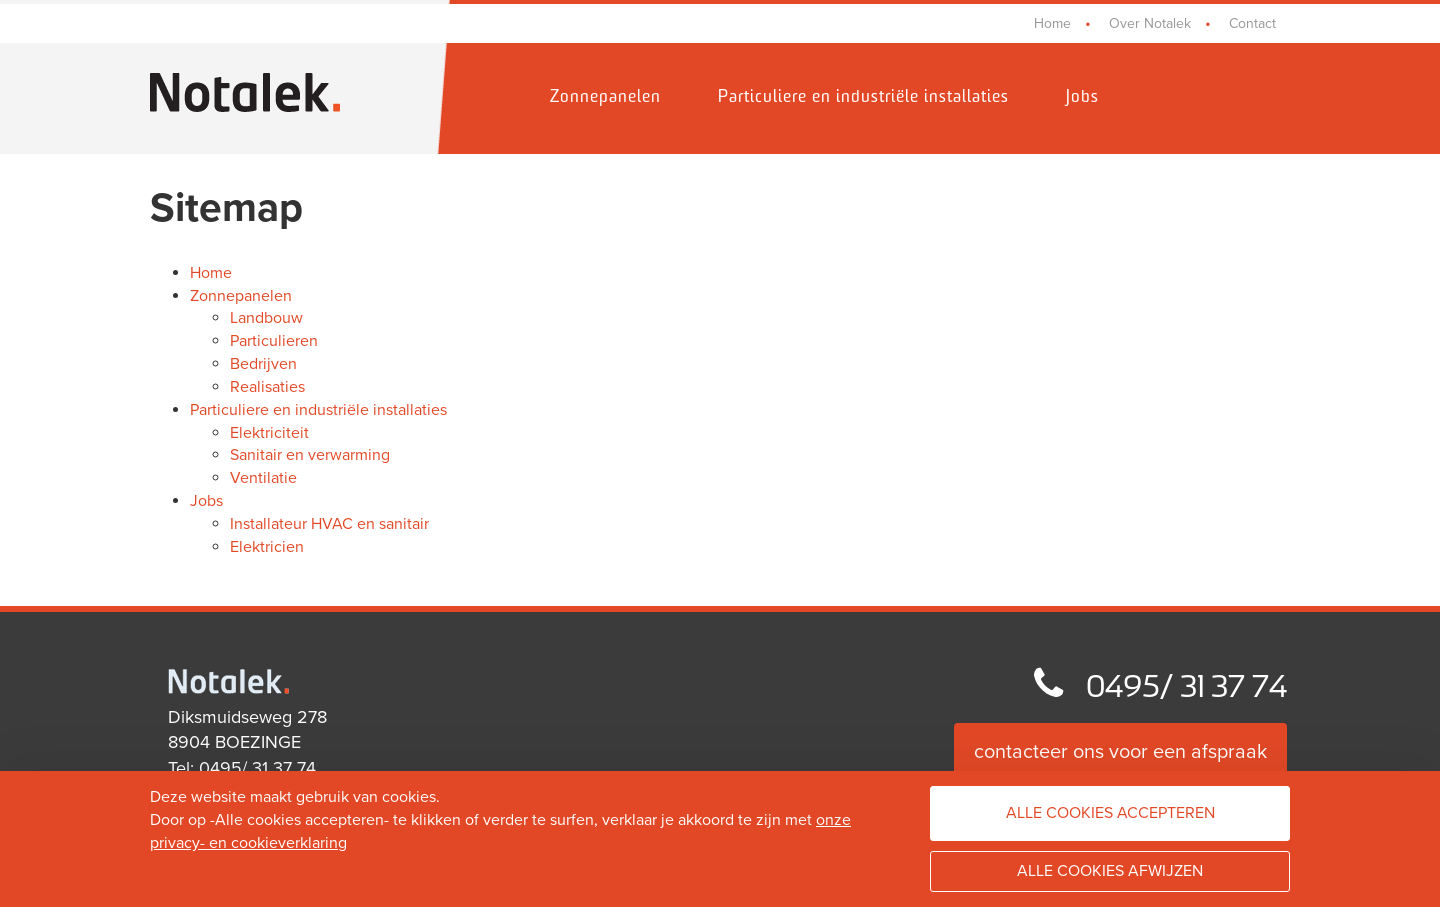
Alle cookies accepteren (1110, 813)
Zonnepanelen (605, 97)
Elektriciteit (269, 433)
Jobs (1082, 97)
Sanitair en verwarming (310, 455)
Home (1052, 23)
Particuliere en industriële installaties (863, 97)
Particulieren (274, 341)
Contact (1252, 23)
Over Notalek (1150, 23)
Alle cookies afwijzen (1110, 871)
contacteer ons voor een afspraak (1120, 752)
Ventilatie (263, 478)
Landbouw (266, 318)
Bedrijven (263, 364)
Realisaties (267, 387)
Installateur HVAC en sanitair (329, 524)
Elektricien (267, 547)
